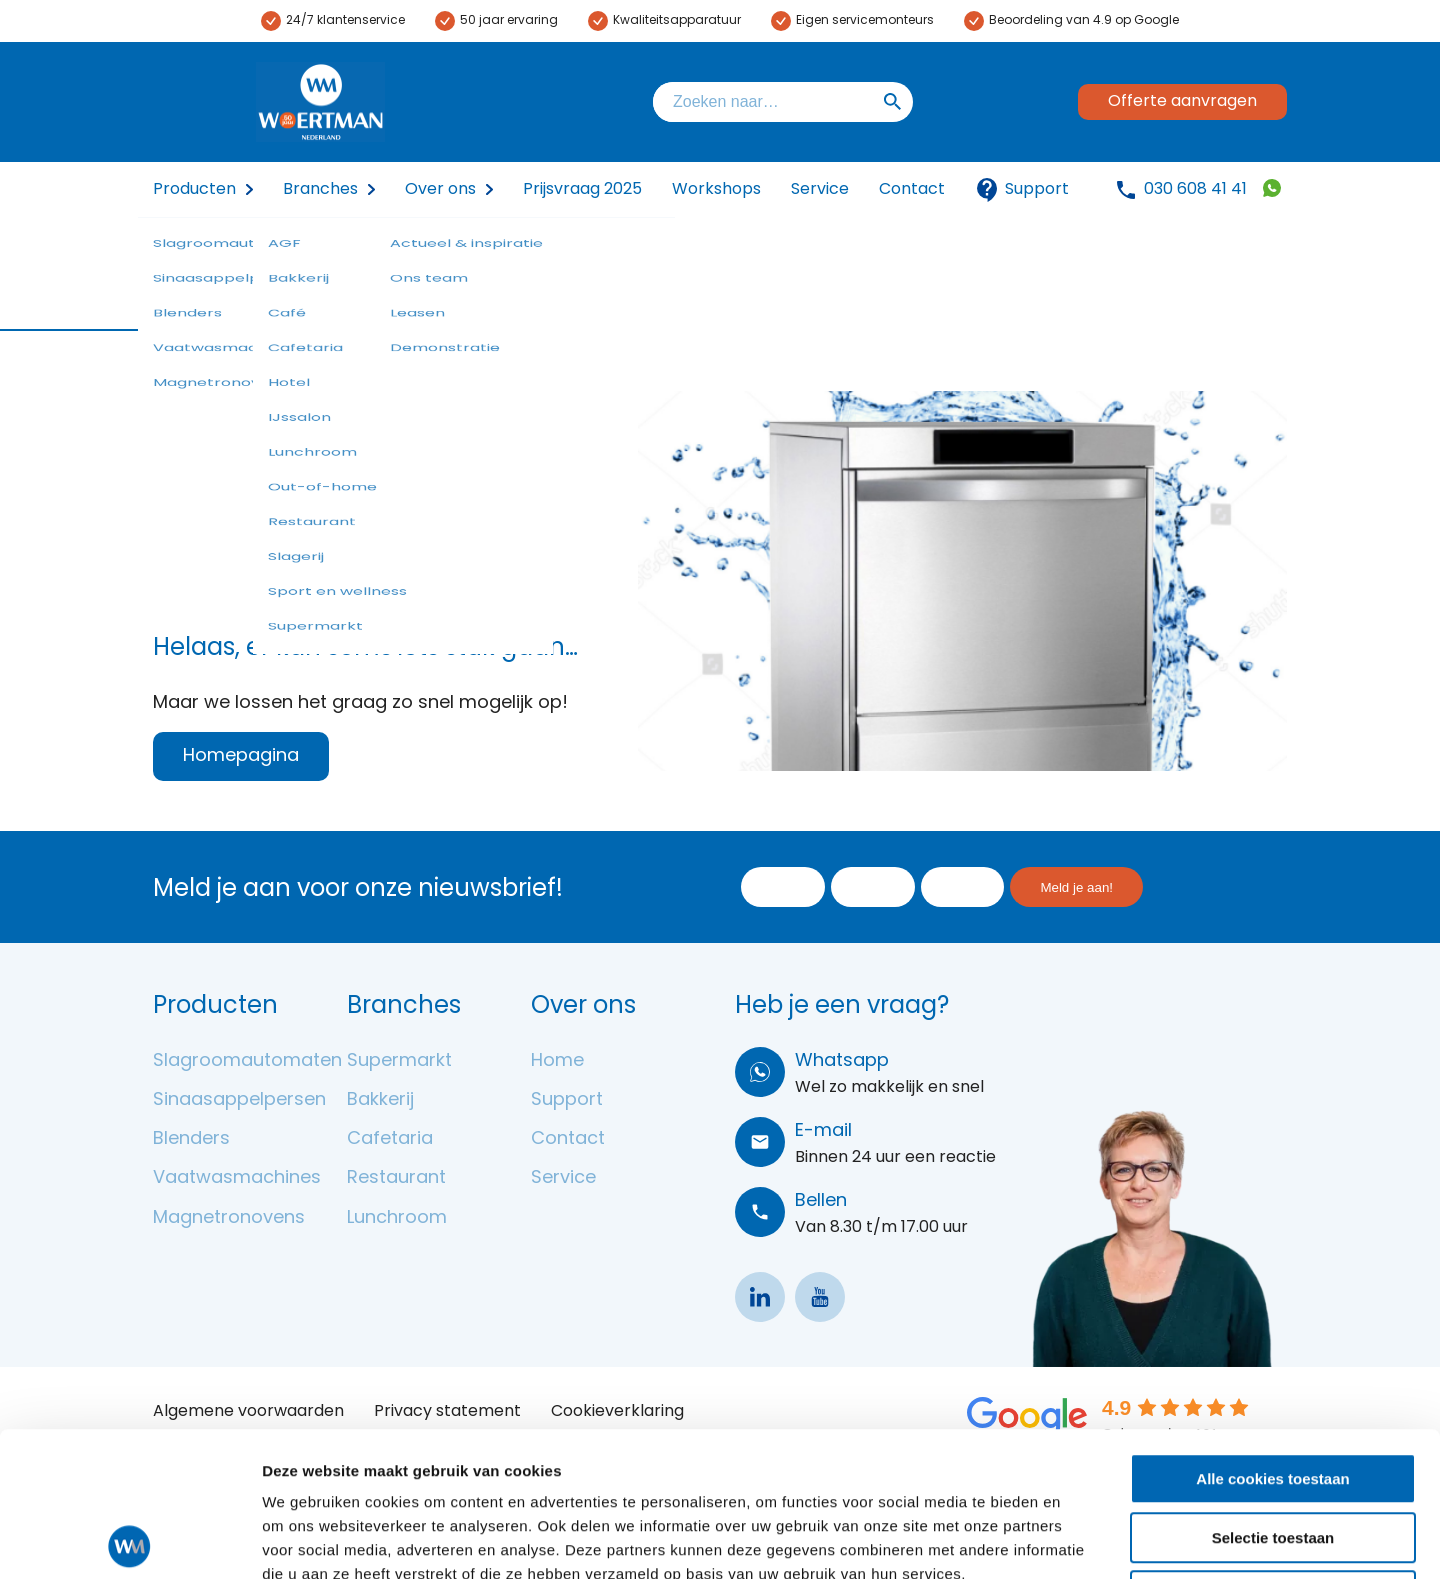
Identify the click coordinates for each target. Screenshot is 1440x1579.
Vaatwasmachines (237, 1178)
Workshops (716, 190)
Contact (912, 190)
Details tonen (1080, 1539)
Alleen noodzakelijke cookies (1273, 1451)
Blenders (191, 1139)
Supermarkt (399, 1061)
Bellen (821, 1201)
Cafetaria (390, 1139)
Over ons (440, 190)
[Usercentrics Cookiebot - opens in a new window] (129, 1540)
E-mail (823, 1131)
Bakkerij (380, 1100)
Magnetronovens (229, 1218)
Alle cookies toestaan (1272, 1334)
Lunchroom (397, 1218)
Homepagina (241, 756)
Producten (194, 190)
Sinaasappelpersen (239, 1100)
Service (820, 190)
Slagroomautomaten (247, 1061)
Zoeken (893, 102)
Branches (320, 190)
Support (1022, 190)
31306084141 (1272, 188)
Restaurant (396, 1178)
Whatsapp (842, 1061)
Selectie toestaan (1273, 1393)
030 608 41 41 (1195, 190)
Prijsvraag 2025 (582, 190)
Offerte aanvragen (1182, 102)
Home (557, 1061)
